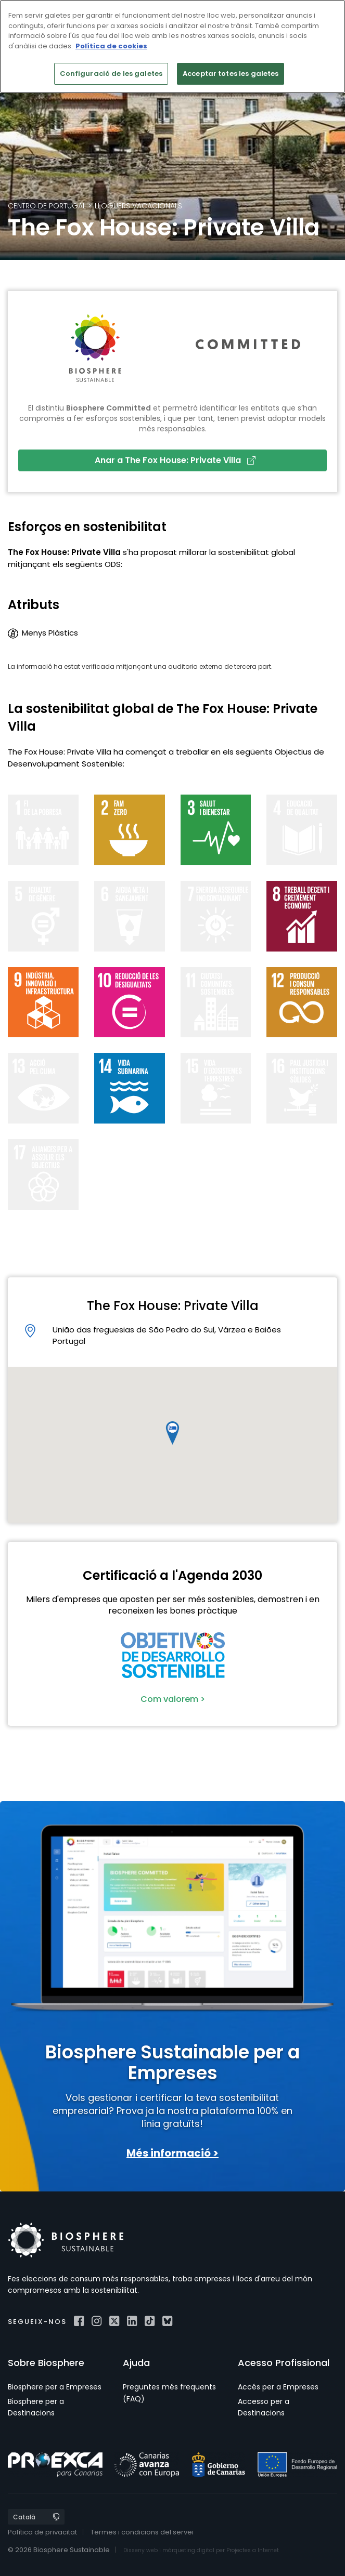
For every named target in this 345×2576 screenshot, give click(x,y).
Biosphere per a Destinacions (36, 2407)
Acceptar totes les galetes (230, 73)
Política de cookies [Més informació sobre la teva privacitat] (111, 46)
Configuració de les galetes (111, 73)
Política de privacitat (42, 2532)
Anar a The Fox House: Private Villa (175, 460)
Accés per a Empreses (278, 2387)
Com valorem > (172, 1699)
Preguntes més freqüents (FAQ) (169, 2392)
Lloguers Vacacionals (138, 206)
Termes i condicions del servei (142, 2532)
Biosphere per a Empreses (54, 2387)
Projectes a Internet (252, 2550)
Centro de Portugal (47, 206)
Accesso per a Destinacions (263, 2407)
